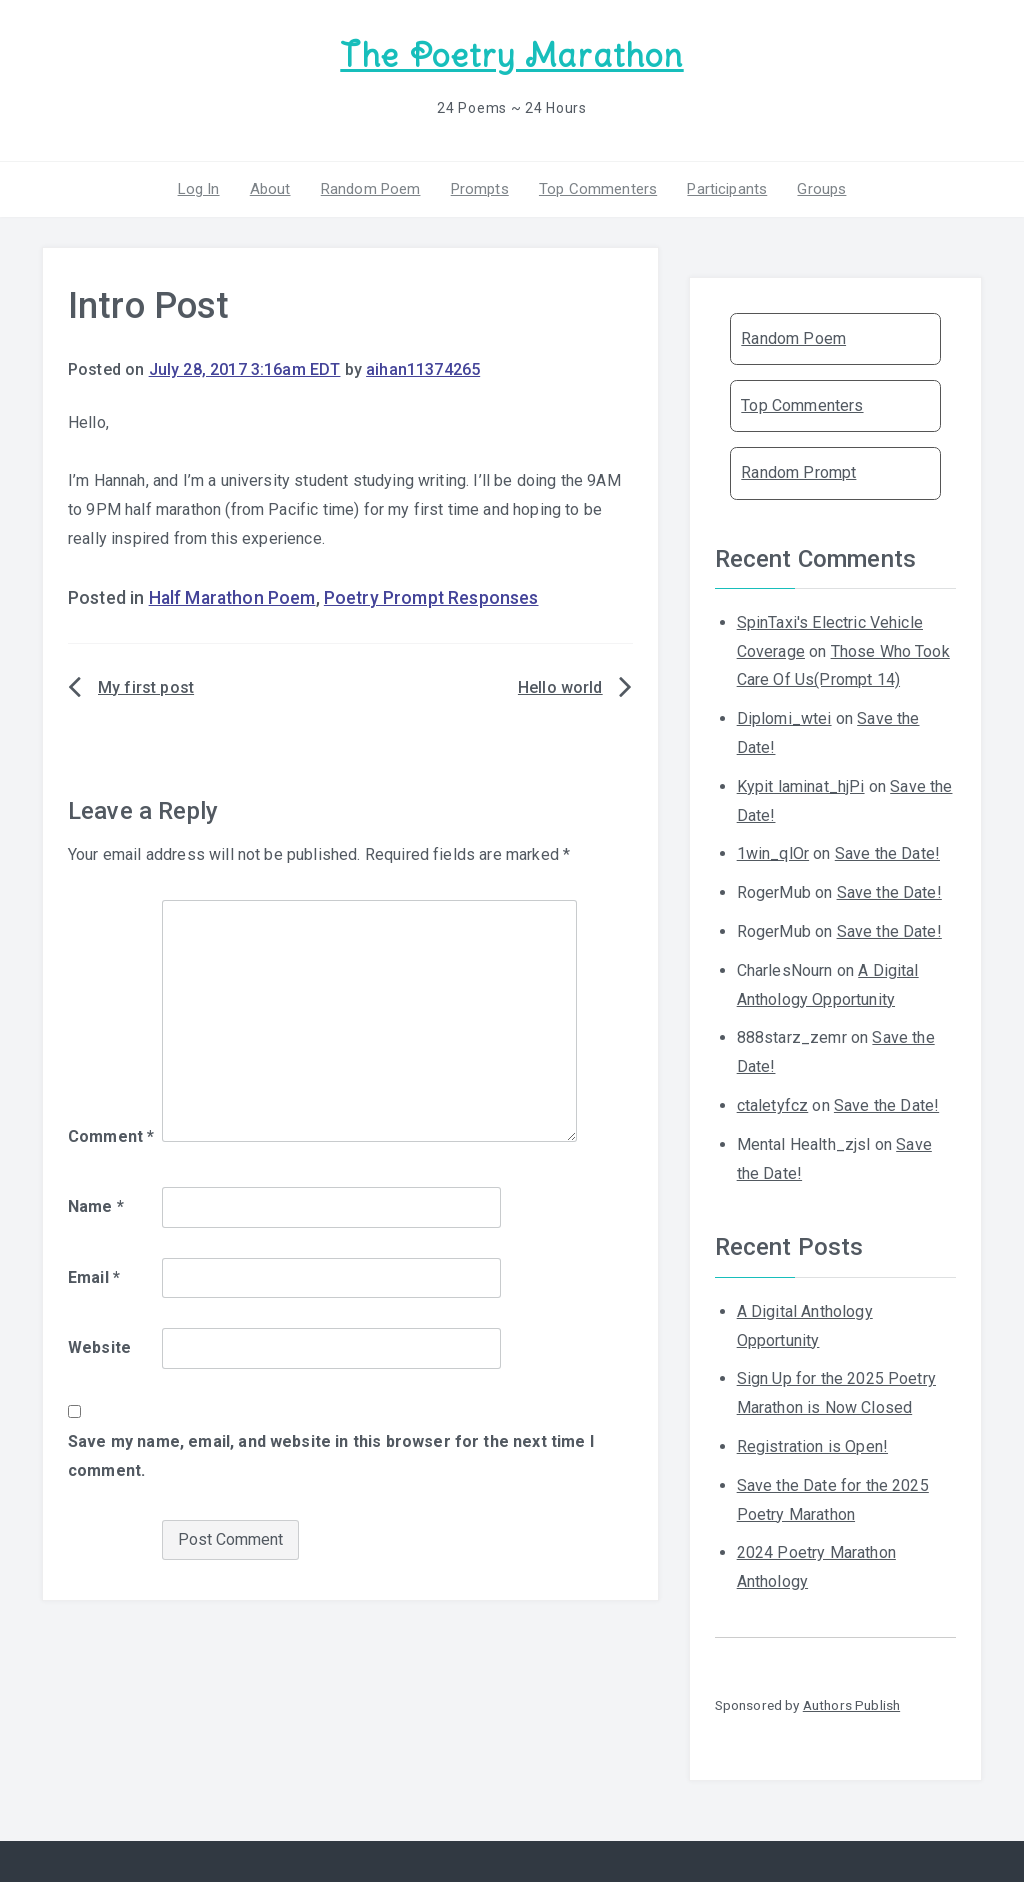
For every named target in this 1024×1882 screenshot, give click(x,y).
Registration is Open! (812, 1446)
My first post (146, 687)
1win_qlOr (773, 853)
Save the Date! (887, 853)
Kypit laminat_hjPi (801, 786)
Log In (199, 189)
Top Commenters (598, 189)
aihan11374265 (423, 369)
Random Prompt (798, 472)
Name (96, 1206)
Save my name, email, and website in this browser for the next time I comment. (331, 1456)
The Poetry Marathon (511, 55)
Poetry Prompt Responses (431, 598)
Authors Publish (851, 1705)
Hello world (560, 687)
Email (94, 1277)
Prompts (480, 189)
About (270, 189)
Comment (111, 1136)
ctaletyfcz (773, 1105)
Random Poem (371, 189)
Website (99, 1347)
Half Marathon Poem (232, 598)
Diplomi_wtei (784, 718)
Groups (821, 189)
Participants (727, 189)
